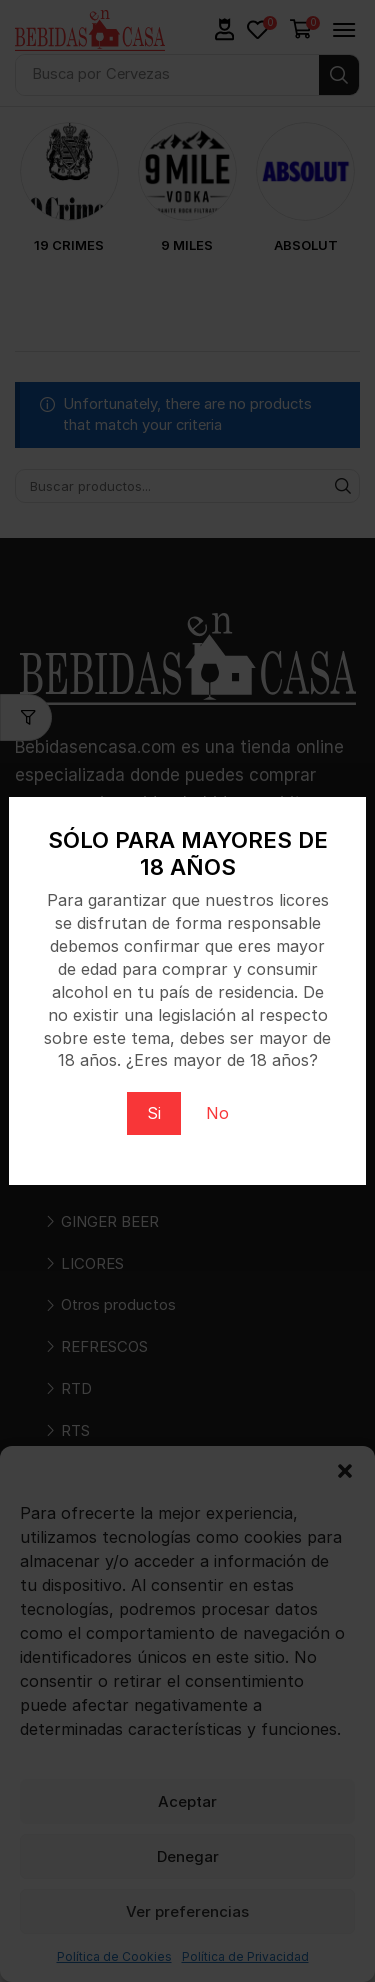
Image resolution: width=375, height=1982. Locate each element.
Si (154, 1113)
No (217, 1113)
